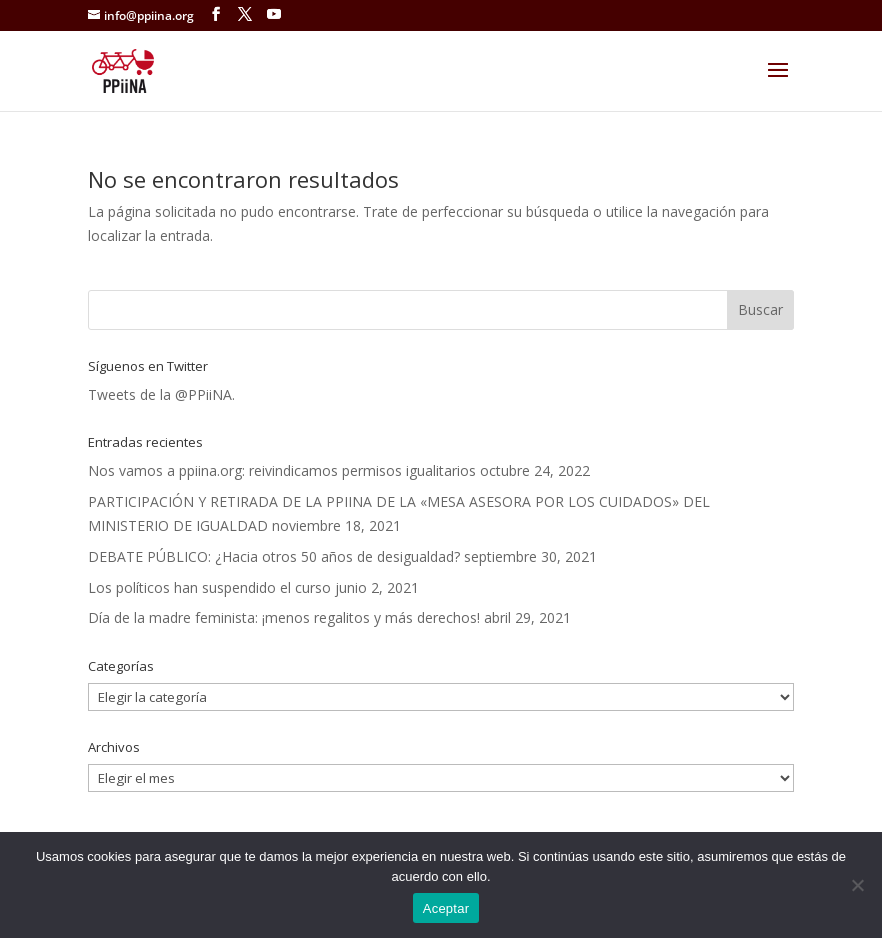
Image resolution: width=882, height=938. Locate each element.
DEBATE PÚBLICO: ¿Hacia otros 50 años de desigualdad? (274, 556)
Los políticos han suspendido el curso (209, 587)
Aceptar (446, 908)
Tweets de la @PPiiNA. (161, 394)
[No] (857, 885)
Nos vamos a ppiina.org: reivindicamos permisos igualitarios (282, 470)
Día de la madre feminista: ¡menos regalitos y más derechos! (284, 617)
